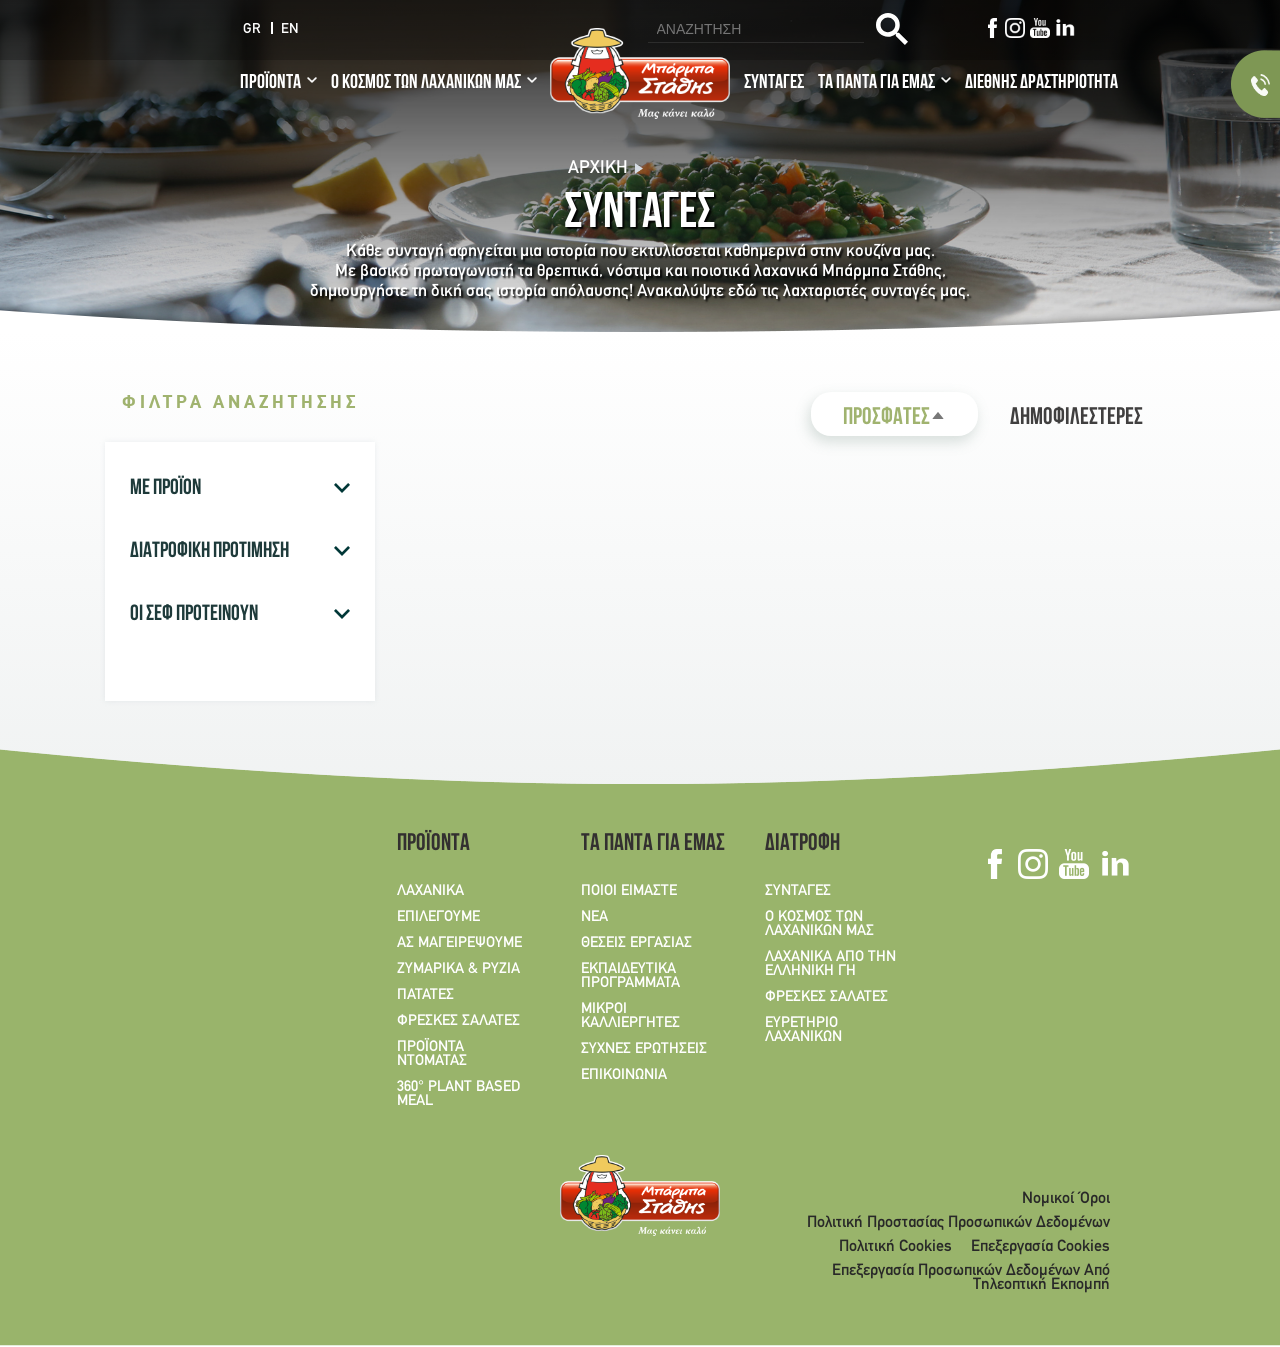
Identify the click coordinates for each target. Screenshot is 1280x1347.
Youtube (1040, 28)
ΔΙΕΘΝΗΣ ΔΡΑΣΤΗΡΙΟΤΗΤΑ (1041, 84)
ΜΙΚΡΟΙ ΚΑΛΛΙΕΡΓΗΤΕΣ (630, 1016)
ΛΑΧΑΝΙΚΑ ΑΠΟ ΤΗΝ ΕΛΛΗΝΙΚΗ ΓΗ (830, 964)
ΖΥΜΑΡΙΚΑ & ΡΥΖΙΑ (458, 969)
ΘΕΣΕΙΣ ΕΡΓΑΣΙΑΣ (636, 943)
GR (252, 29)
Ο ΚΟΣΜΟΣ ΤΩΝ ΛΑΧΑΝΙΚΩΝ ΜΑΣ (426, 84)
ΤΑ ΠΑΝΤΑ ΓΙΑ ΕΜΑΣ (876, 84)
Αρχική (598, 168)
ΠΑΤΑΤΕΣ (425, 995)
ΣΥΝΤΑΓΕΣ (774, 84)
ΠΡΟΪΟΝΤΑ (270, 84)
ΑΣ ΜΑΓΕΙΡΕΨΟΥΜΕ (459, 943)
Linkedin (1065, 28)
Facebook (993, 28)
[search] (754, 29)
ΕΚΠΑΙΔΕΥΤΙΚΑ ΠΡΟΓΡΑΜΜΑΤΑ (630, 976)
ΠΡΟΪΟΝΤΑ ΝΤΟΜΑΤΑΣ (432, 1054)
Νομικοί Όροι (1066, 1199)
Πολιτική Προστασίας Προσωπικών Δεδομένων (958, 1223)
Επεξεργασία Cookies (1040, 1247)
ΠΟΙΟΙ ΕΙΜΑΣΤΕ (629, 891)
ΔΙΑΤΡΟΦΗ (802, 845)
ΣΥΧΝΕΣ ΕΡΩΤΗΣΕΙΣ (644, 1049)
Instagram (1015, 28)
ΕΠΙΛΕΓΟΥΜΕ (438, 917)
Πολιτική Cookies (895, 1247)
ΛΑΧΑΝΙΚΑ (430, 891)
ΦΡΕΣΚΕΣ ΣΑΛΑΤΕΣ (458, 1021)
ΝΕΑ (594, 917)
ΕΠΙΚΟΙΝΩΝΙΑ (624, 1075)
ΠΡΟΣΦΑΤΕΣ (910, 421)
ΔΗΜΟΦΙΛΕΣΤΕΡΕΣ (1076, 419)
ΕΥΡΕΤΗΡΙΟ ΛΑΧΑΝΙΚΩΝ (803, 1030)
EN (290, 29)
